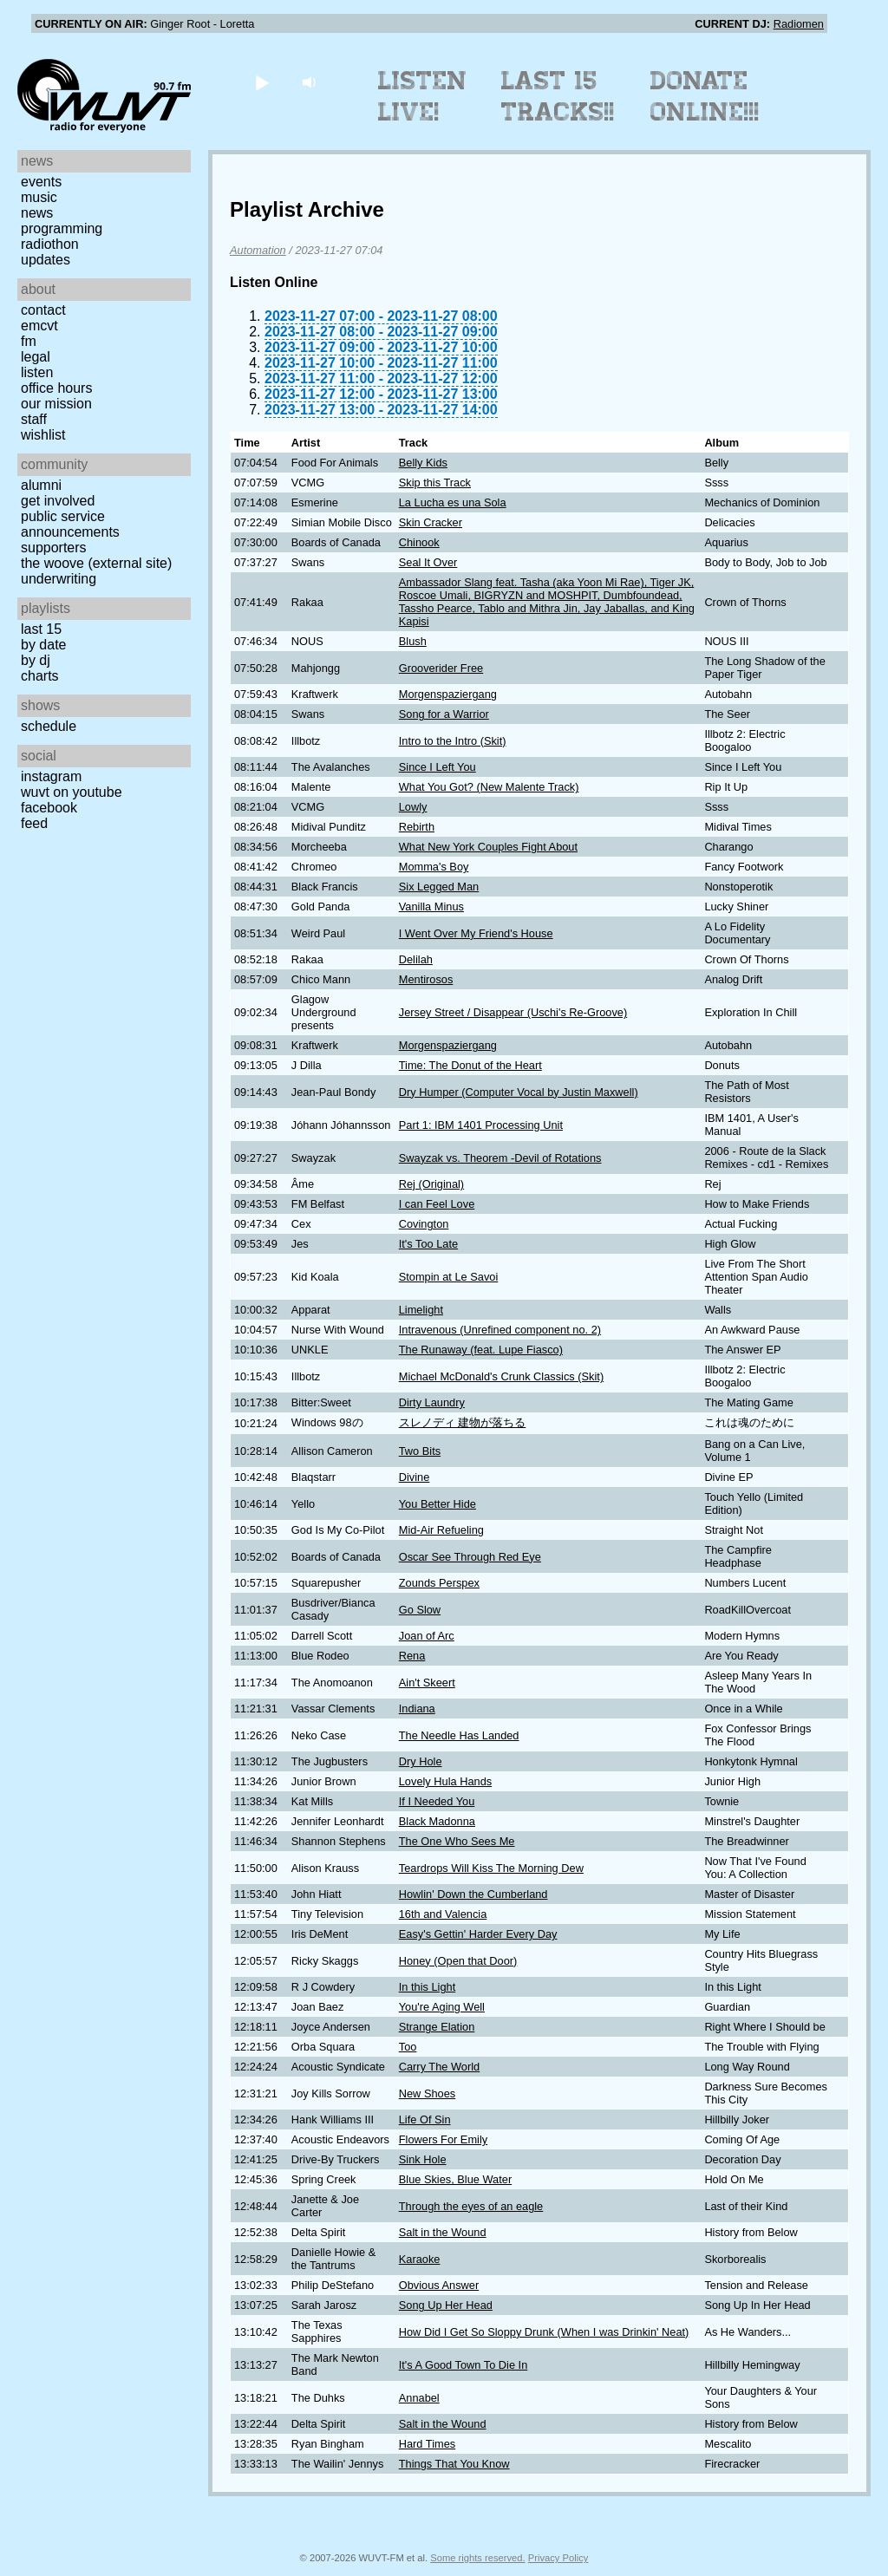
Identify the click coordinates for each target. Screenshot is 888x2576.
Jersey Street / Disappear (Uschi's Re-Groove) (513, 1012)
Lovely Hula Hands (445, 1781)
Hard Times (427, 2443)
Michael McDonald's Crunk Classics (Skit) (501, 1376)
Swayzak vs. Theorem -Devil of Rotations (500, 1157)
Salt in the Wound (442, 2232)
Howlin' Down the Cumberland (473, 1894)
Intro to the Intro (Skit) (452, 740)
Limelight (421, 1309)
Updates (45, 259)
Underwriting (58, 578)
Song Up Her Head (446, 2305)
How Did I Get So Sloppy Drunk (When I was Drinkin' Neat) (544, 2331)
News (37, 212)
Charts (40, 675)
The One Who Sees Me (457, 1841)
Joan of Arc (426, 1635)
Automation (258, 250)
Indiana (417, 1708)
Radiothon (50, 244)
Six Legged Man (439, 886)
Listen (37, 372)
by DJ (35, 660)
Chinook (419, 542)
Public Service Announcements (70, 524)
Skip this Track (435, 482)
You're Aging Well (442, 2006)
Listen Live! (422, 96)
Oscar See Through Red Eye (470, 1556)
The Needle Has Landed (459, 1735)
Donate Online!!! (705, 96)
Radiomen (799, 23)
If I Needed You (437, 1801)
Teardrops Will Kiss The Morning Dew (491, 1868)
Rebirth (416, 826)
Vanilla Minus (431, 906)
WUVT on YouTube (71, 792)
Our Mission (56, 403)
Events (41, 181)
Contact (43, 310)
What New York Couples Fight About (488, 846)
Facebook (49, 807)
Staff (34, 419)
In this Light (427, 1986)
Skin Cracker (430, 522)
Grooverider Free (441, 668)
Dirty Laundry (432, 1402)
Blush (413, 641)
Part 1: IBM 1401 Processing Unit (481, 1124)
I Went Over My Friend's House (476, 933)
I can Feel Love (437, 1203)
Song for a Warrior (444, 714)
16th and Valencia (443, 1914)
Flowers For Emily (443, 2139)
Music (39, 197)
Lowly (413, 806)
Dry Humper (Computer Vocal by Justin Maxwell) (518, 1092)
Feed (34, 823)
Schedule (48, 726)
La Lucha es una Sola (452, 502)
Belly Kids (423, 462)
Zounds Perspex (439, 1582)
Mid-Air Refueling (441, 1529)
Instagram (51, 776)
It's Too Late (428, 1243)
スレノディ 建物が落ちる (462, 1422)
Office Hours (56, 388)
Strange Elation (437, 2026)
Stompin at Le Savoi (449, 1276)
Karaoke (420, 2259)
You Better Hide (437, 1503)
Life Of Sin (425, 2119)
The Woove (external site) (96, 563)
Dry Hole (420, 1761)
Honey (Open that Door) (458, 1960)
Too (408, 2046)
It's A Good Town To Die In (463, 2364)
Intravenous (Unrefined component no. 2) (500, 1329)
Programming (61, 228)
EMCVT (39, 325)
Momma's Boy (434, 866)
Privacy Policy (558, 2558)
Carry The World (439, 2066)
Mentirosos (426, 979)
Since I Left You (437, 766)
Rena (412, 1655)
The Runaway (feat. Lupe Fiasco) (481, 1349)
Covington (424, 1223)
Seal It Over (428, 562)
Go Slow (420, 1609)
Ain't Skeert (427, 1682)
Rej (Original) (431, 1183)
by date (43, 644)
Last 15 (41, 629)
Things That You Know (454, 2463)
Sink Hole (423, 2159)
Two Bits (420, 1451)
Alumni (41, 485)
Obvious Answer (439, 2285)
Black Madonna (437, 1821)
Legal (35, 356)
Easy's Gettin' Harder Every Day (478, 1933)
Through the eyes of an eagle (471, 2206)
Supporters (54, 547)
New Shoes (427, 2093)
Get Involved (58, 500)
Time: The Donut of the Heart (470, 1065)
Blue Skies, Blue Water (455, 2179)
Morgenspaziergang (448, 694)
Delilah (416, 959)
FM (28, 341)
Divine (414, 1477)
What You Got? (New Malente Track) (489, 786)
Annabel (419, 2397)
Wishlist (43, 434)
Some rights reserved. (477, 2558)
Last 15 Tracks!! (558, 96)
